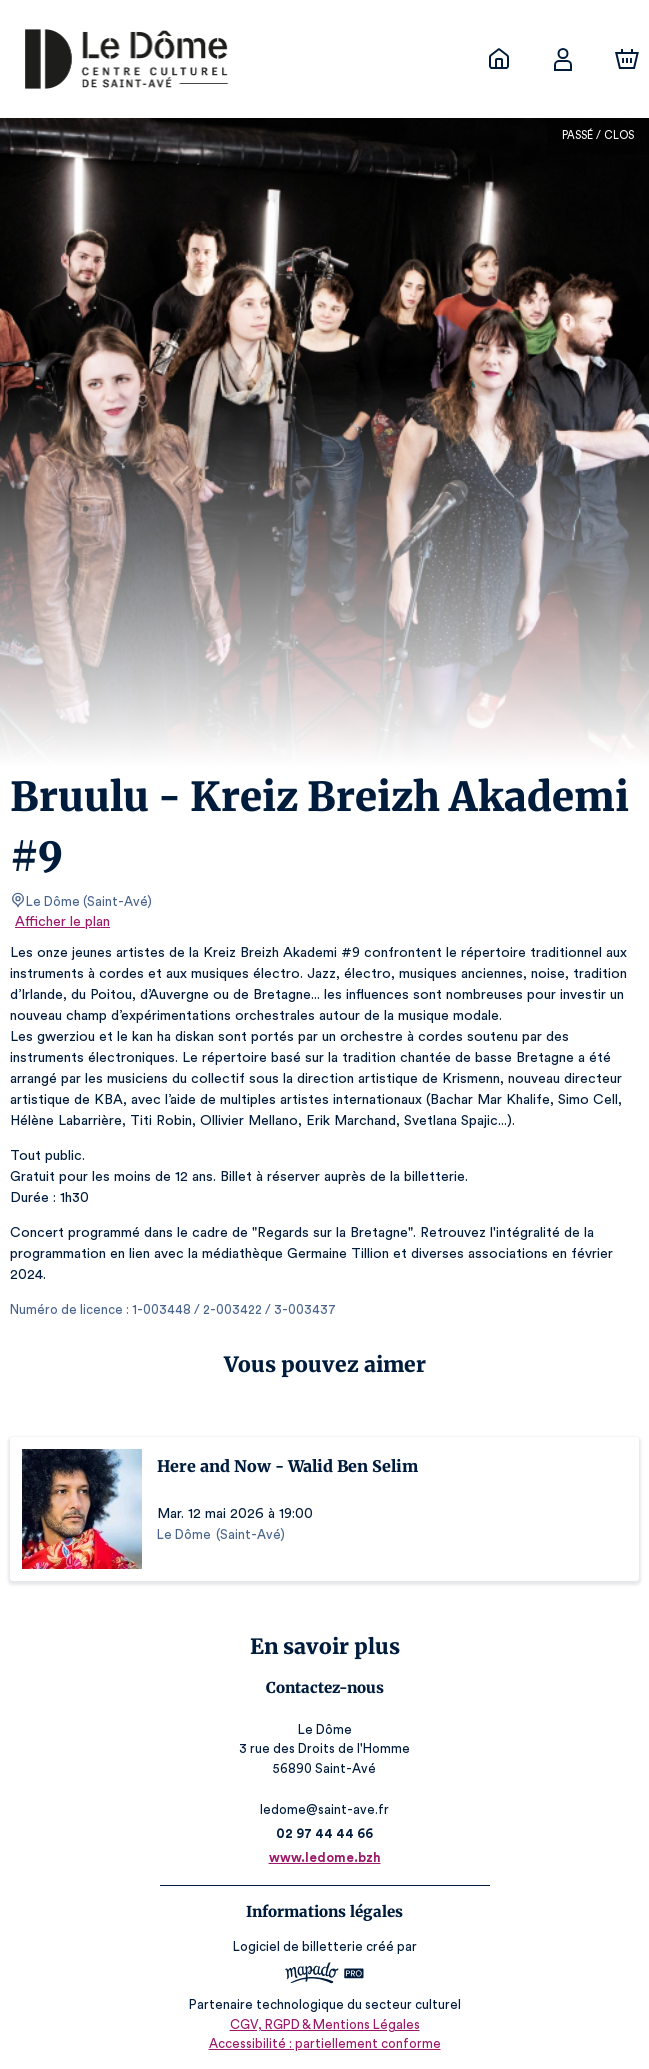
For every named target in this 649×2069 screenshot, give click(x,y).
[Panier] (627, 59)
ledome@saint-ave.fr (324, 1809)
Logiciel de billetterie (299, 1946)
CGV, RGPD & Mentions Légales (325, 2024)
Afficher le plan (61, 922)
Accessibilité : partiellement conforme (324, 2043)
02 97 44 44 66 (324, 1833)
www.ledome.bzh (324, 1857)
